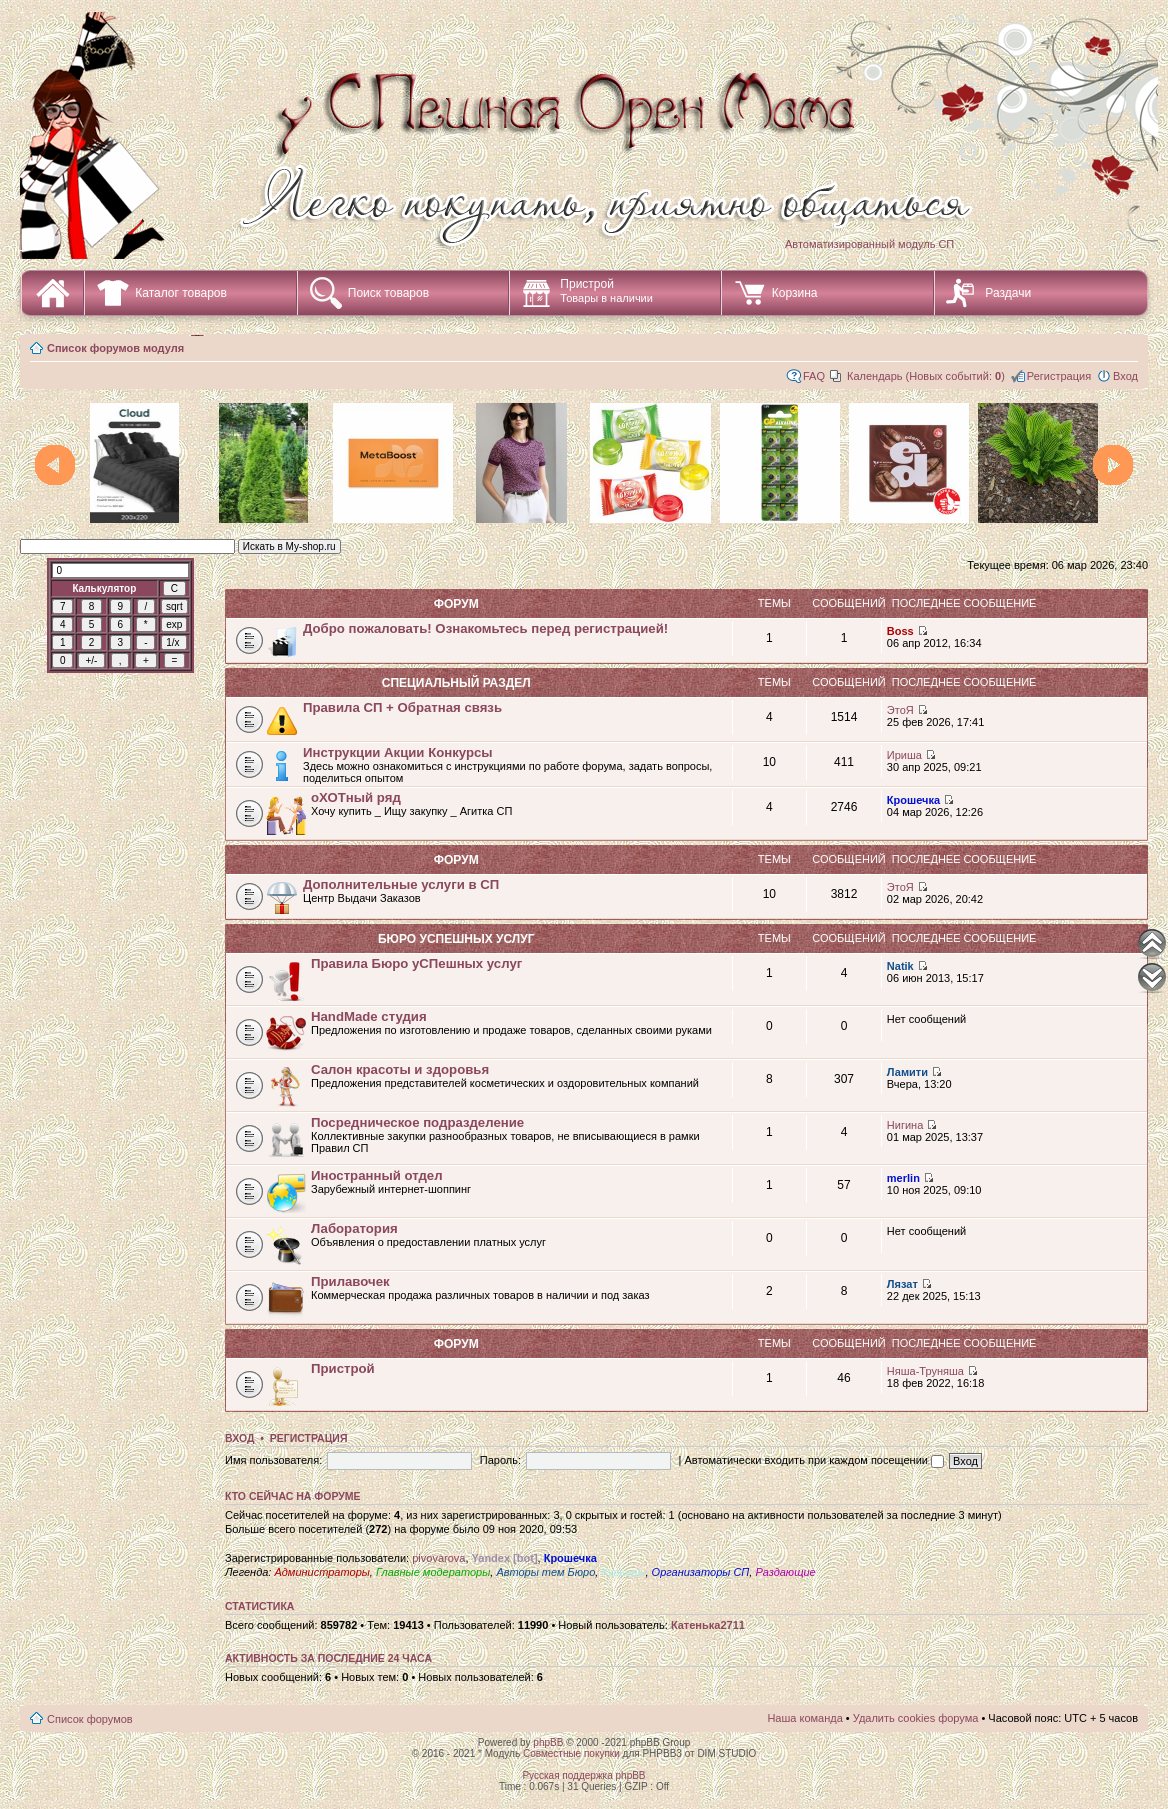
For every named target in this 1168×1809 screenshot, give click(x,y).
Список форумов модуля (115, 348)
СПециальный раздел (456, 683)
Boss (900, 631)
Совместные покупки (571, 1753)
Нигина (905, 1125)
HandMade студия (369, 1016)
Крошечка (913, 800)
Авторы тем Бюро (545, 1572)
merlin (903, 1178)
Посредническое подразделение (417, 1122)
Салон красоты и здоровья (400, 1069)
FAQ (814, 376)
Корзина (795, 293)
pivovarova (438, 1558)
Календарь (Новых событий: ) (926, 376)
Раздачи (1008, 293)
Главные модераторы (433, 1572)
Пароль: (500, 1460)
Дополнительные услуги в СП (401, 884)
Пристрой (606, 290)
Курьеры (623, 1572)
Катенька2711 (708, 1625)
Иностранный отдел (377, 1175)
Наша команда (804, 1718)
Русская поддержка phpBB (583, 1775)
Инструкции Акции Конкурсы (398, 752)
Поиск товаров (388, 293)
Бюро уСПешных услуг (456, 939)
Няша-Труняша (925, 1371)
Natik (900, 966)
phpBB (548, 1742)
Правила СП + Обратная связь (402, 707)
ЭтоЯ (900, 710)
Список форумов (90, 1719)
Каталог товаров (181, 293)
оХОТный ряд (356, 797)
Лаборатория (354, 1228)
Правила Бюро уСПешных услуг (416, 963)
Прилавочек (350, 1281)
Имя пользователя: (273, 1460)
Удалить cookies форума (916, 1718)
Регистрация (1059, 376)
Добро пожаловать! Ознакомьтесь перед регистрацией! (485, 628)
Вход (1125, 376)
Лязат (902, 1284)
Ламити (907, 1072)
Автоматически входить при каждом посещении (814, 1460)
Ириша (904, 755)
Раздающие (785, 1572)
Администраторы (321, 1572)
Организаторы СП (701, 1572)
